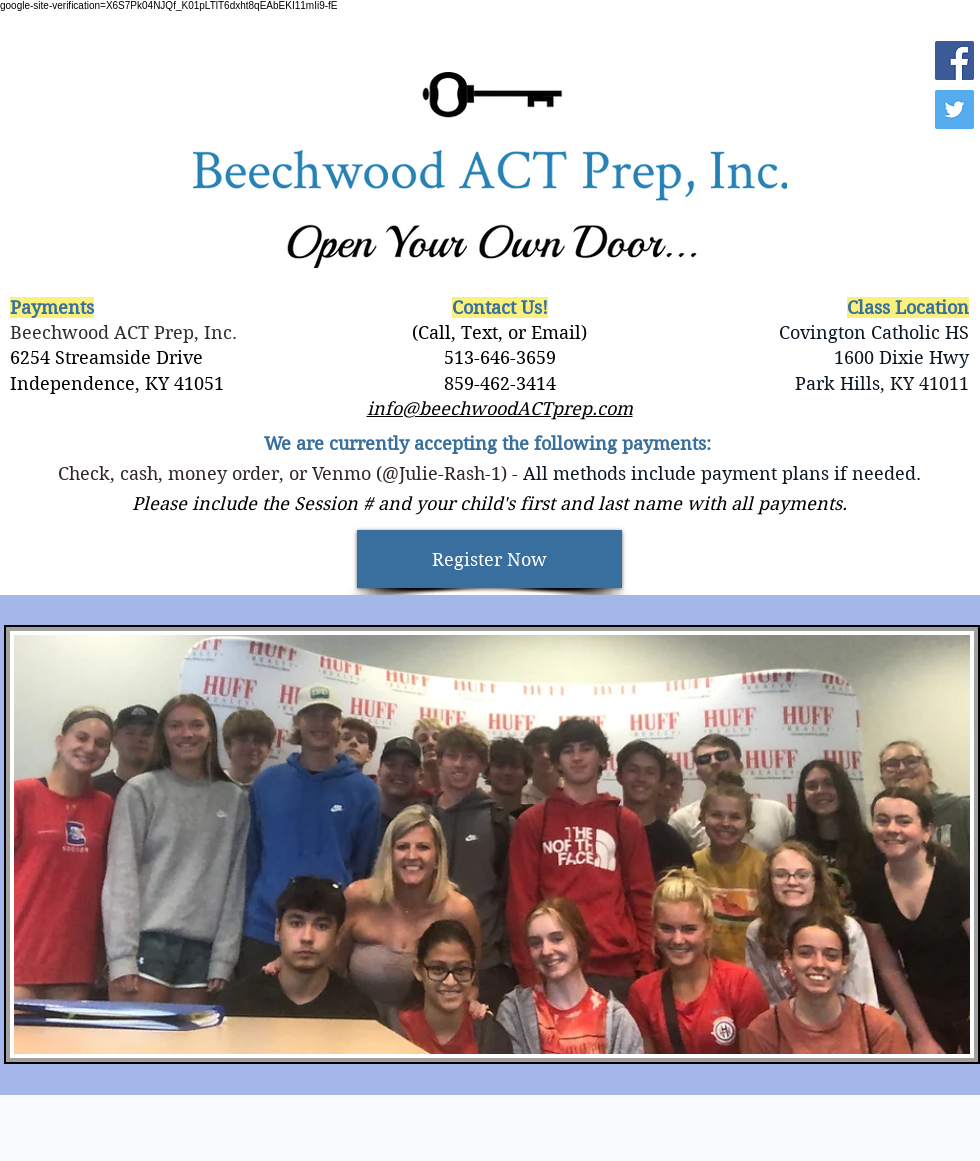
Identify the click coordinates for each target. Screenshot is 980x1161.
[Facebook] (954, 60)
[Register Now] (489, 559)
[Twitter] (954, 109)
